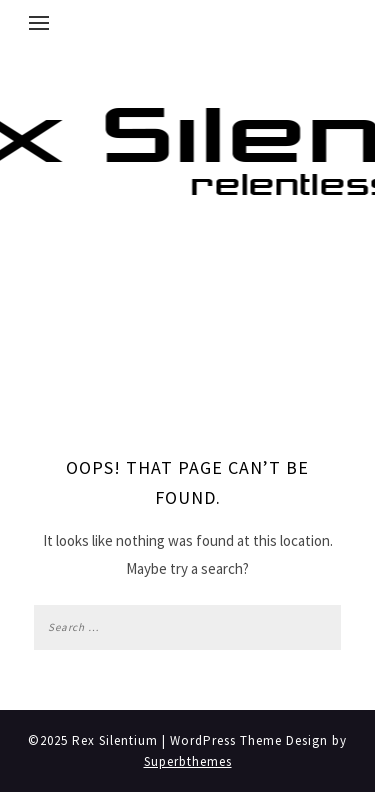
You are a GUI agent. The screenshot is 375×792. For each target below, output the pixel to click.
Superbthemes (188, 761)
